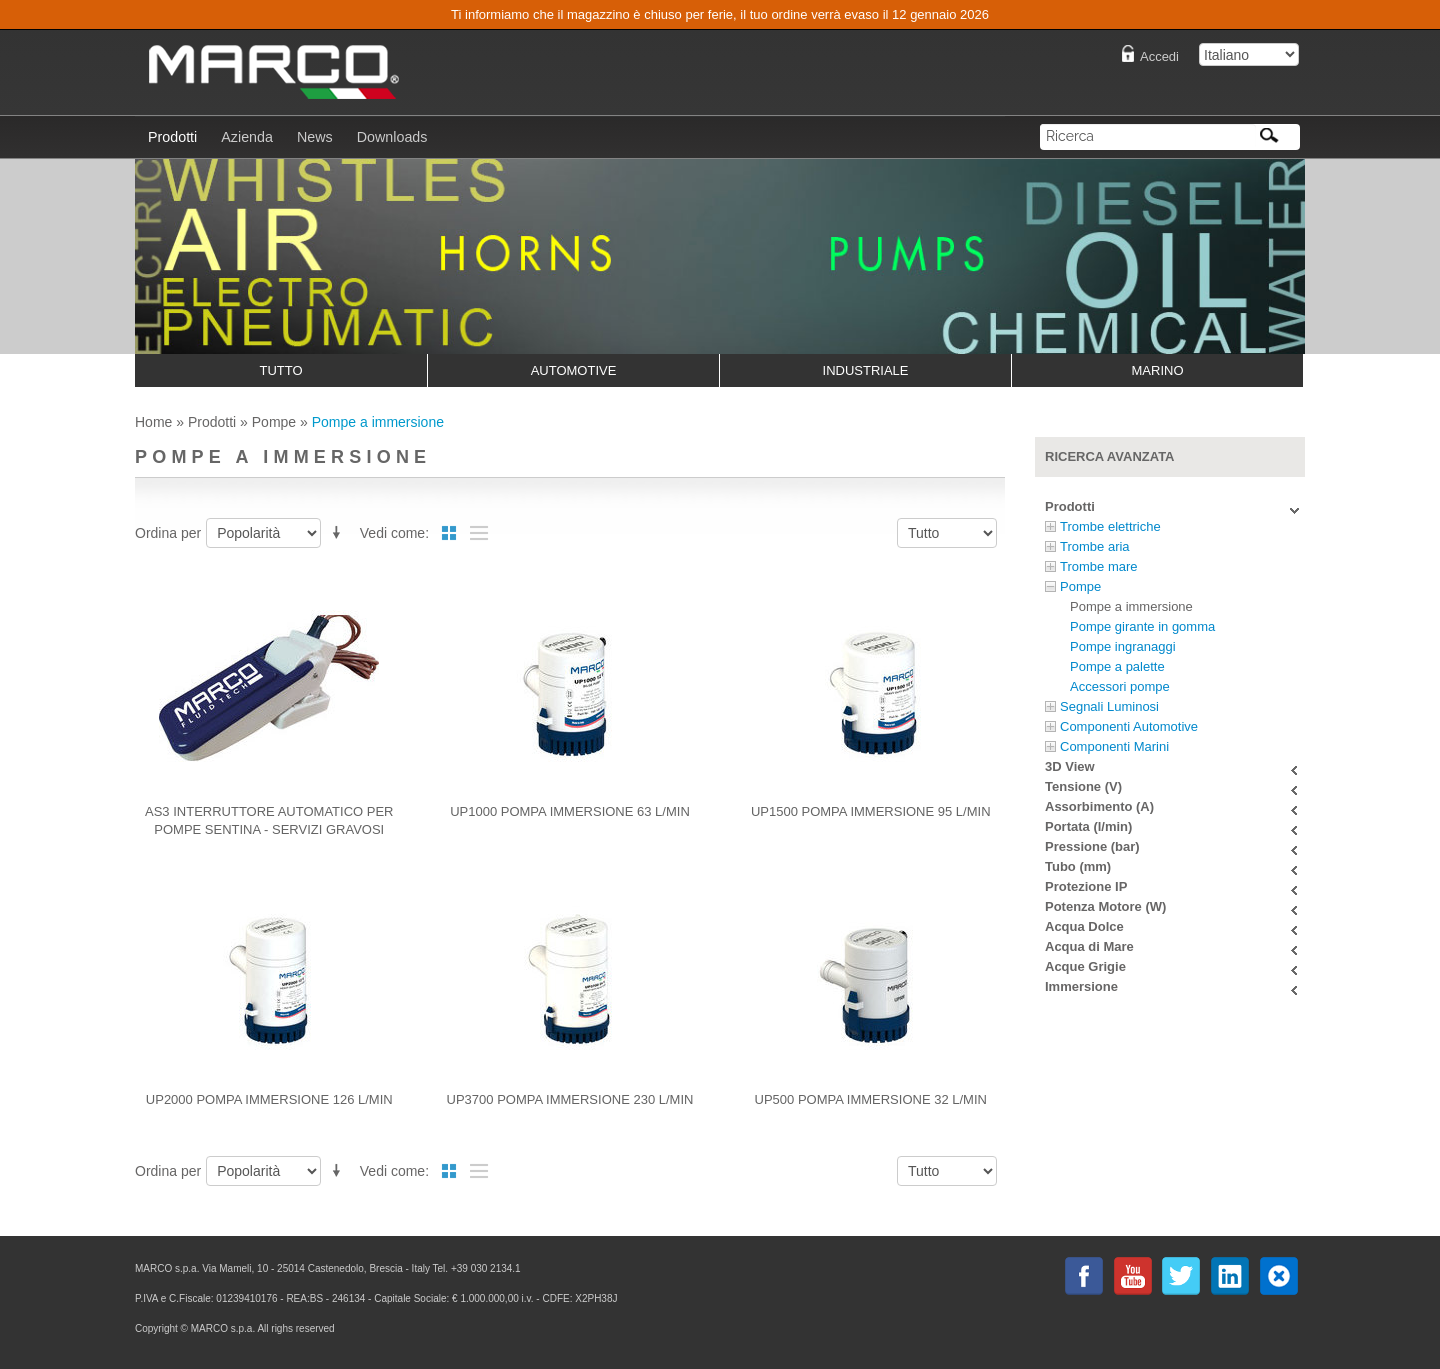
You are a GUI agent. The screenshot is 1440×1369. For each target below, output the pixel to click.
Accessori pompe (1120, 686)
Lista (479, 533)
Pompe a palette (1117, 666)
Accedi (1159, 56)
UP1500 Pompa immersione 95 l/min (871, 811)
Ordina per (168, 533)
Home (153, 422)
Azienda (247, 137)
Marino (1158, 370)
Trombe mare (1099, 566)
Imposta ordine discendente (340, 529)
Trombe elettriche (1110, 526)
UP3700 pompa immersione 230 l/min (570, 1099)
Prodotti (212, 422)
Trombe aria (1095, 546)
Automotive (574, 370)
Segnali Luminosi (1109, 706)
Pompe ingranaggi (1123, 646)
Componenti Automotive (1129, 726)
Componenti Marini (1114, 746)
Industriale (866, 370)
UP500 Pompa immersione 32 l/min (871, 1099)
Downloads (392, 137)
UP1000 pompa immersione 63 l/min (570, 811)
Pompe (274, 422)
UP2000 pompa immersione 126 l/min (269, 1099)
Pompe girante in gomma (1142, 626)
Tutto (280, 370)
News (315, 137)
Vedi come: (394, 533)
